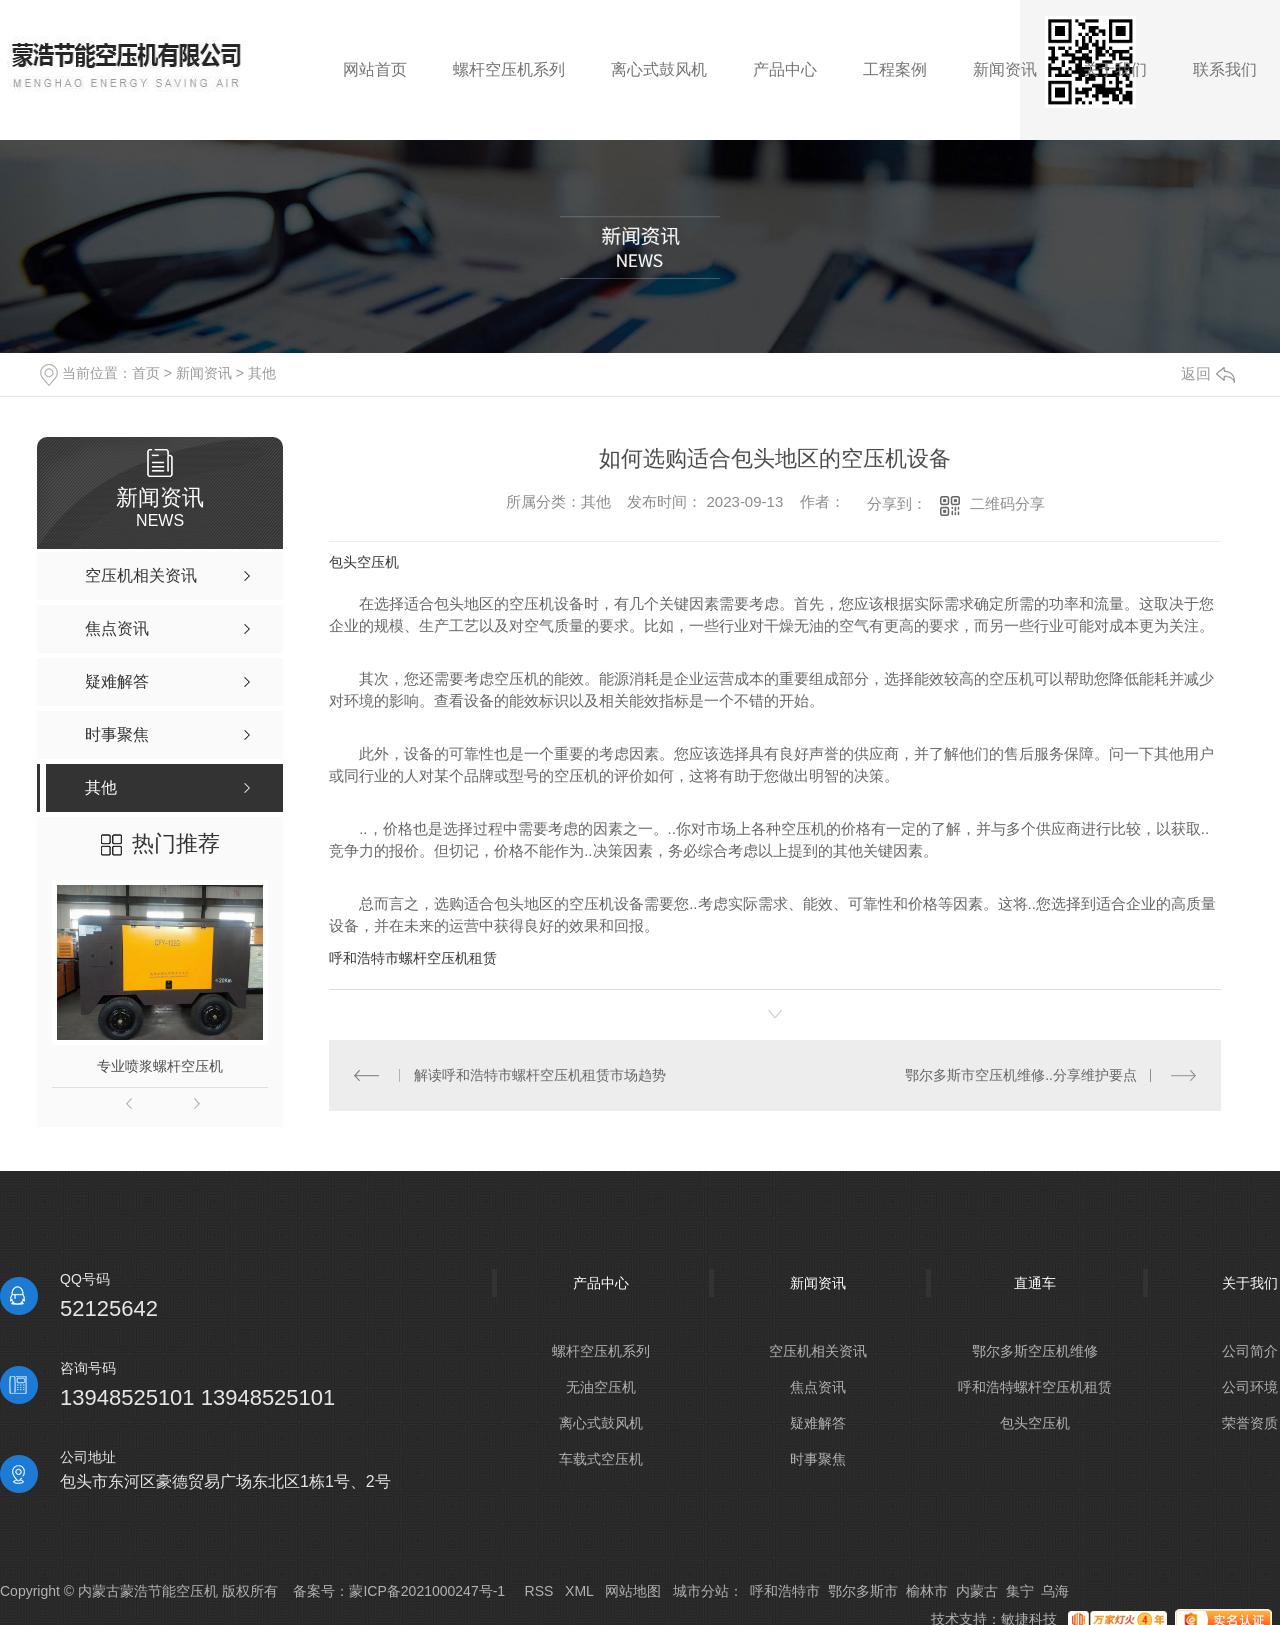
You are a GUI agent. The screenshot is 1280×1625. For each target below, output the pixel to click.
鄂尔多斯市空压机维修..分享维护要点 (1021, 1075)
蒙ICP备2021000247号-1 (427, 1591)
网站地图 (633, 1591)
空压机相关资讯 (818, 1351)
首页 (146, 373)
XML (579, 1591)
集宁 (1020, 1591)
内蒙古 (977, 1591)
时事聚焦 (818, 1459)
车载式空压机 (601, 1459)
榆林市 (927, 1591)
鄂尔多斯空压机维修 (1035, 1351)
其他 (262, 373)
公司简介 (1250, 1351)
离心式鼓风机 (601, 1423)
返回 (1208, 373)
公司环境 (1250, 1387)
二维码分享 (1007, 503)
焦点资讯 (818, 1387)
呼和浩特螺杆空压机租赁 (1035, 1387)
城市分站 (701, 1591)
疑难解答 (818, 1423)
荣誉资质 (1250, 1423)
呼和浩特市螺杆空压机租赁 (413, 958)
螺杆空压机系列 (601, 1351)
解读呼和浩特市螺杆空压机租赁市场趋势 (540, 1075)
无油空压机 (601, 1387)
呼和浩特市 (785, 1591)
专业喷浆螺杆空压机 (160, 1066)
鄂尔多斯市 (863, 1591)
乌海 (1055, 1591)
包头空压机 (364, 562)
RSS (539, 1591)
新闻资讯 (204, 373)
